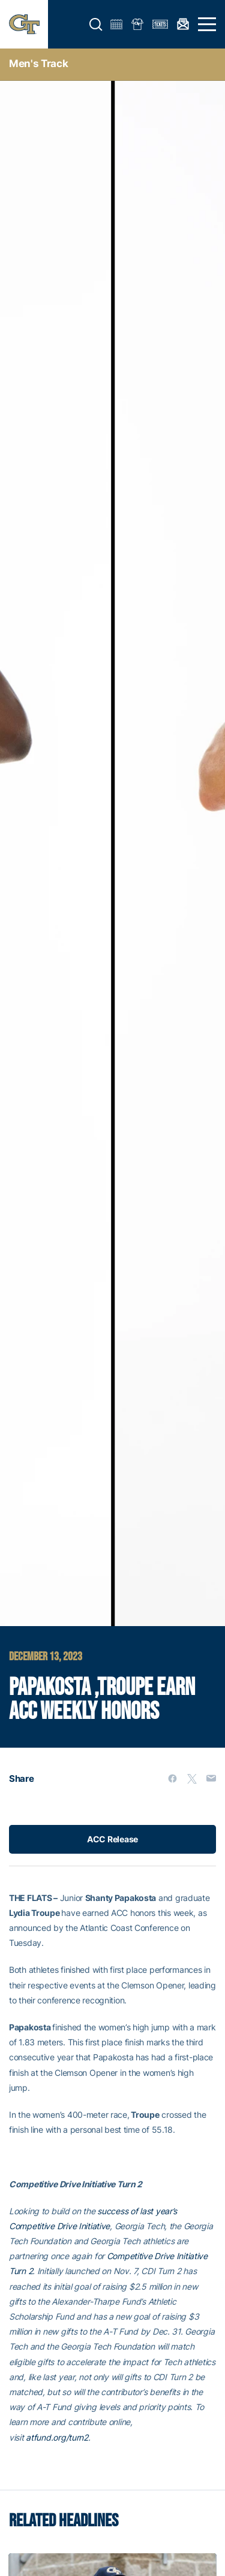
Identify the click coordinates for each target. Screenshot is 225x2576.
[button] (96, 24)
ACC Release (112, 1839)
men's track (38, 63)
